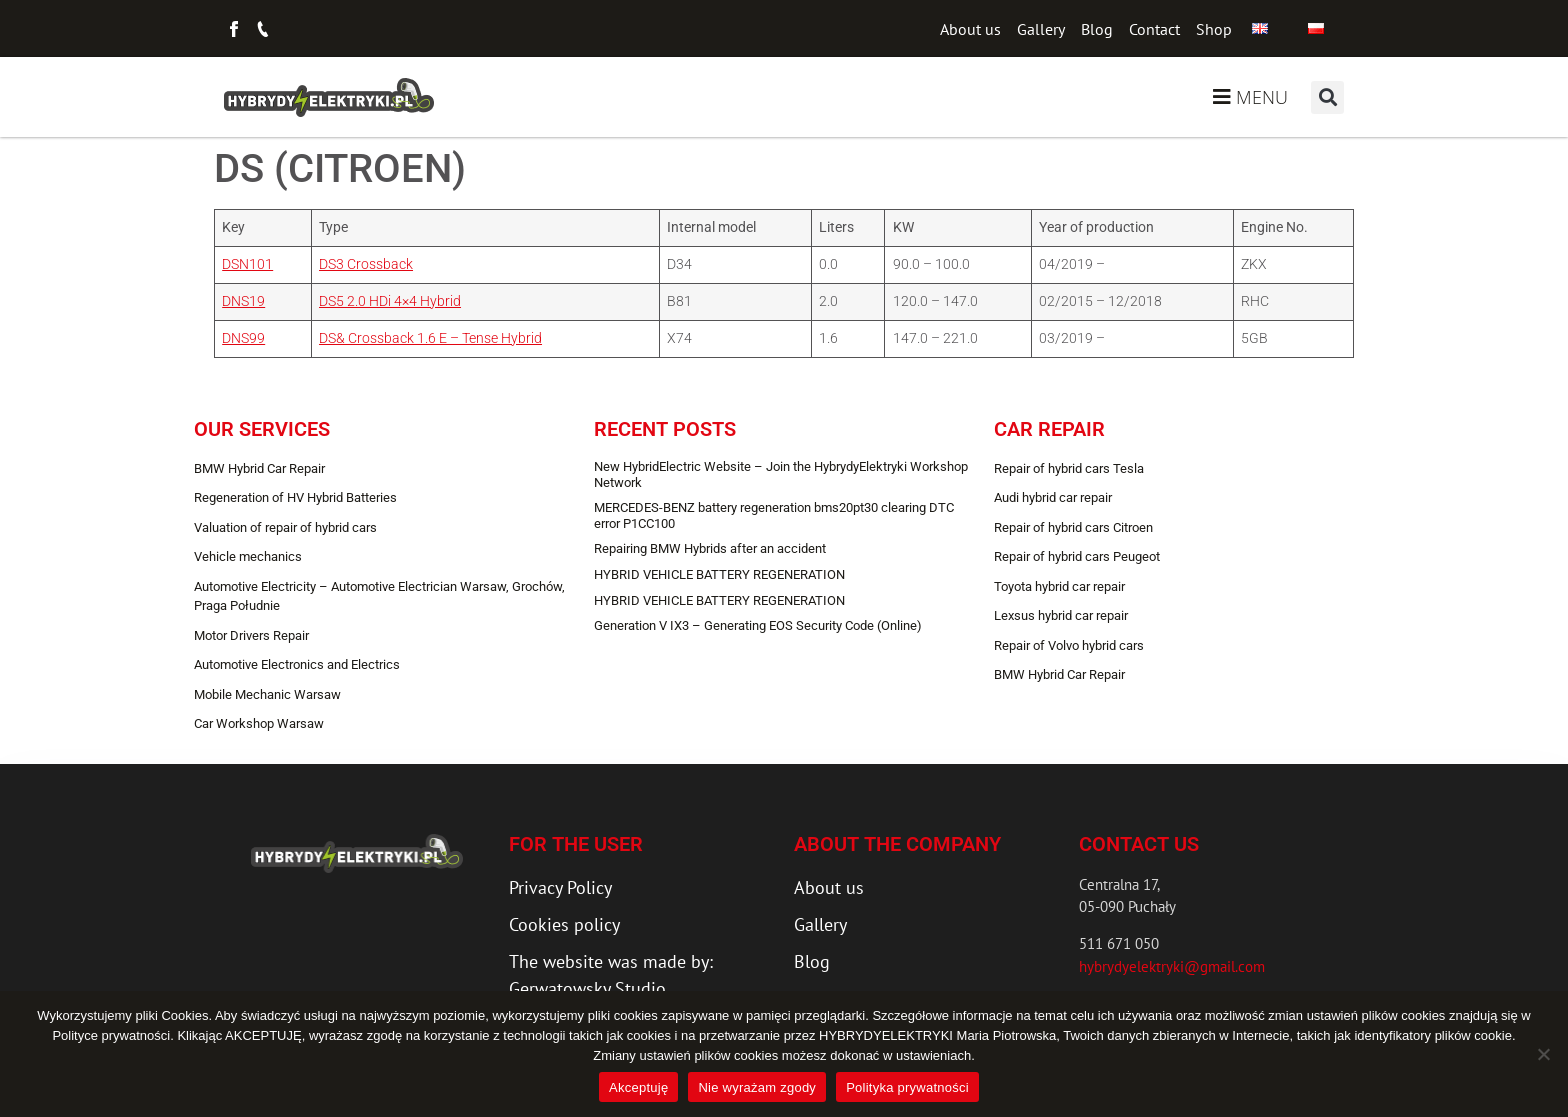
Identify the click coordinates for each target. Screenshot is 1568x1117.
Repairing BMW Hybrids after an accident (710, 548)
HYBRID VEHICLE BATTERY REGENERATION (719, 574)
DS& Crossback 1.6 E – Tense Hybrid (430, 338)
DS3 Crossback (366, 264)
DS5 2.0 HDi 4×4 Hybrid (390, 301)
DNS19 (243, 301)
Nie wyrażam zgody (757, 1087)
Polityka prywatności (907, 1087)
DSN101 (247, 264)
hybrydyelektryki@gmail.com (1172, 966)
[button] (1327, 97)
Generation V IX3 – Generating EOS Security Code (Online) (758, 625)
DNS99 (243, 338)
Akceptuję (638, 1087)
